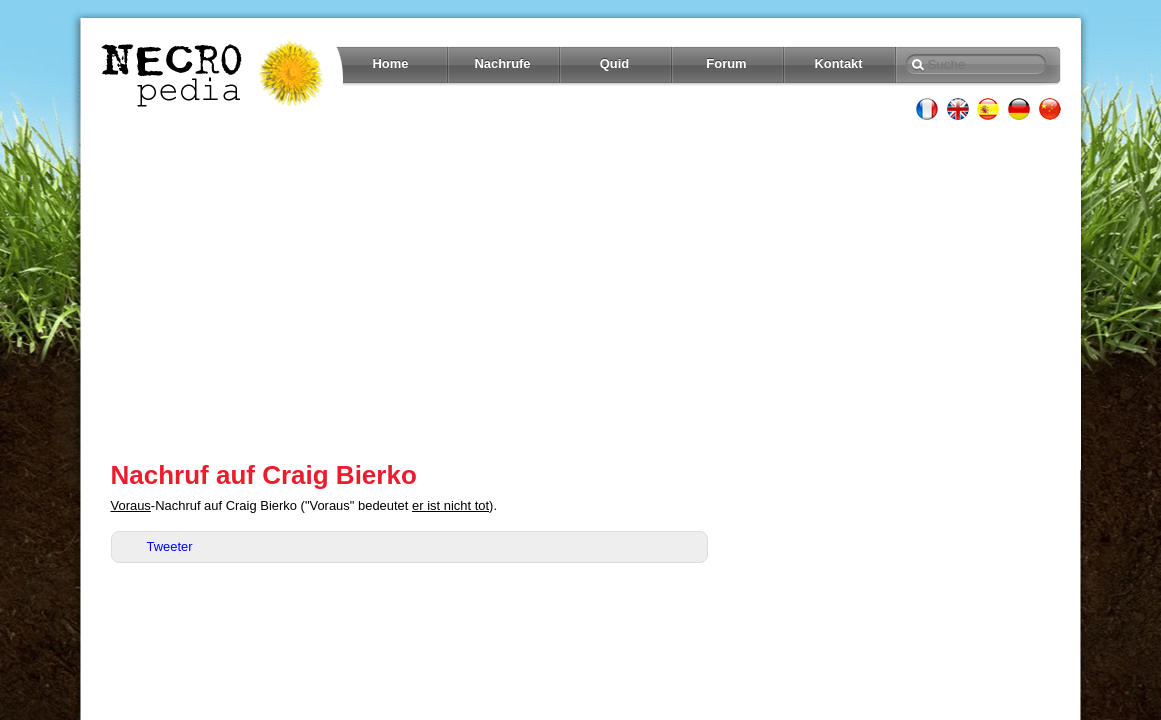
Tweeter (170, 546)
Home (391, 63)
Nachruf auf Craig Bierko (264, 475)
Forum (726, 63)
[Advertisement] (581, 290)
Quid (615, 63)
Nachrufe (502, 63)
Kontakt (838, 63)
